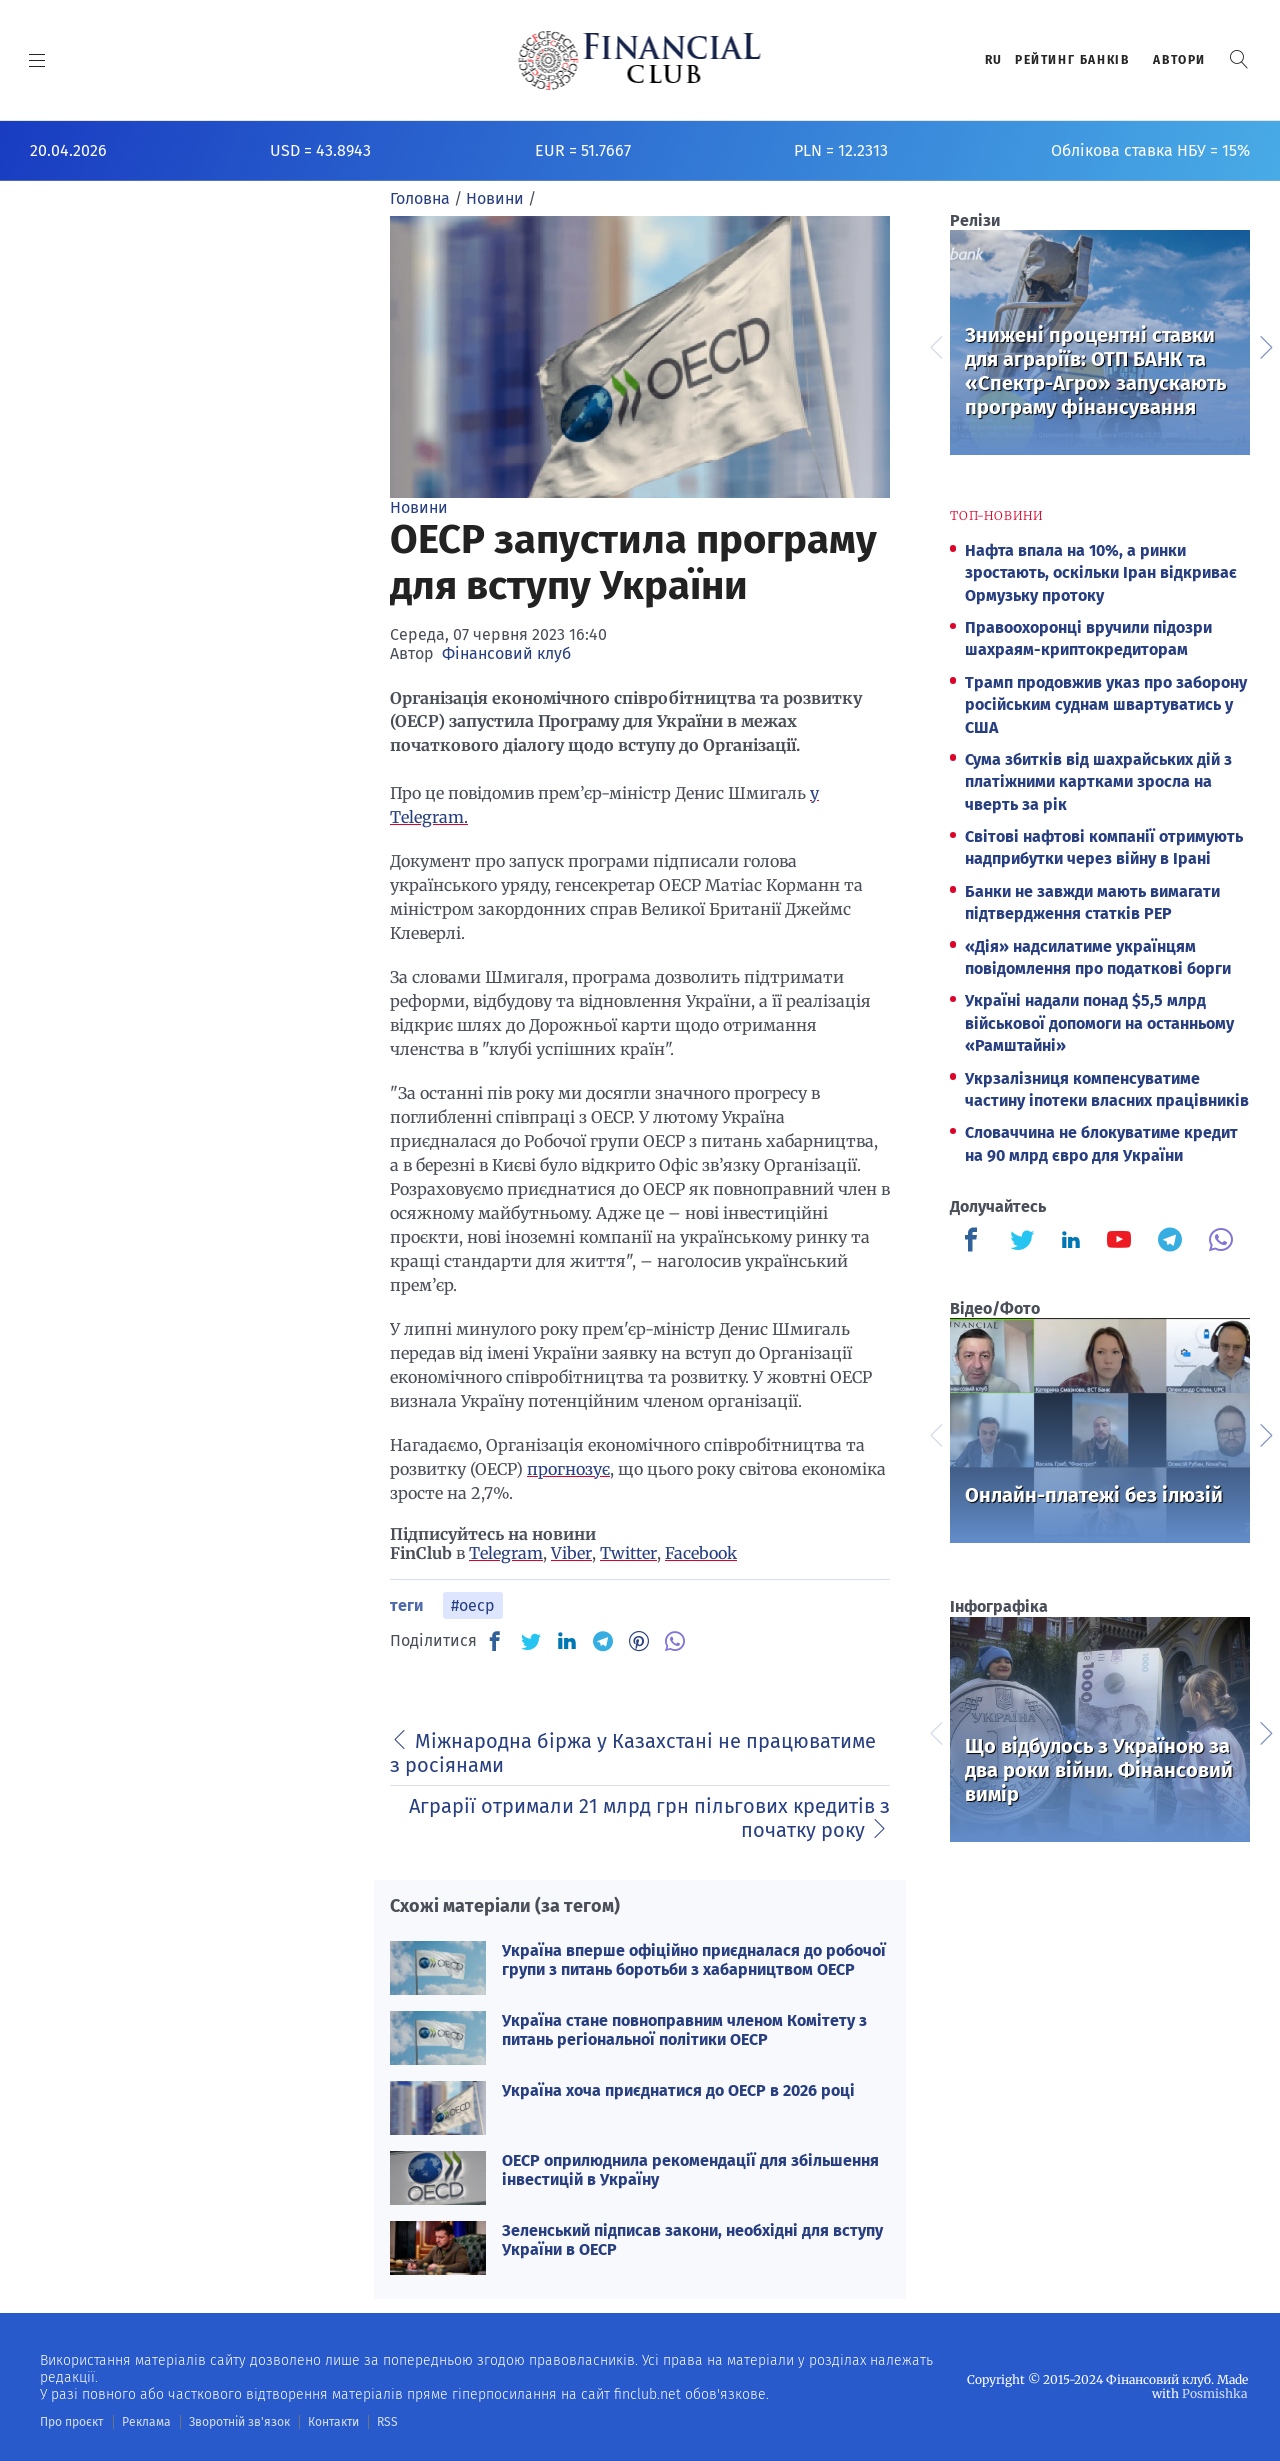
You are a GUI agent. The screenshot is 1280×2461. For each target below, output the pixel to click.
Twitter (628, 1553)
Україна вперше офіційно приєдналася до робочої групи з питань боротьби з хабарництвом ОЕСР (694, 1960)
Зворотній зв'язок (239, 2422)
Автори (1179, 60)
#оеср (473, 1605)
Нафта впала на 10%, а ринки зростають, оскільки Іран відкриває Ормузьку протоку (1101, 573)
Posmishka (1215, 2393)
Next (1265, 345)
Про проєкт (71, 2422)
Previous (935, 345)
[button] (1239, 59)
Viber (571, 1553)
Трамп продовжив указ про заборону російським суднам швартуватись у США (1106, 705)
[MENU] (37, 60)
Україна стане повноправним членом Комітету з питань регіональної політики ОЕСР (684, 2030)
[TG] (603, 1641)
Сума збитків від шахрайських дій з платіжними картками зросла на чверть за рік (1098, 782)
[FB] (495, 1641)
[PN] (639, 1641)
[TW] (531, 1641)
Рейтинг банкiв (1072, 60)
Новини (419, 507)
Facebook (701, 1553)
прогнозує (568, 1469)
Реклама (146, 2422)
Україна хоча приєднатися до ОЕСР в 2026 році (678, 2090)
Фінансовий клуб (506, 653)
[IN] (567, 1642)
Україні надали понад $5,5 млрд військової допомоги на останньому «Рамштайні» (1099, 1023)
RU (994, 60)
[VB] (675, 1641)
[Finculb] (975, 1242)
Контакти (333, 2422)
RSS (387, 2422)
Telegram (506, 1553)
